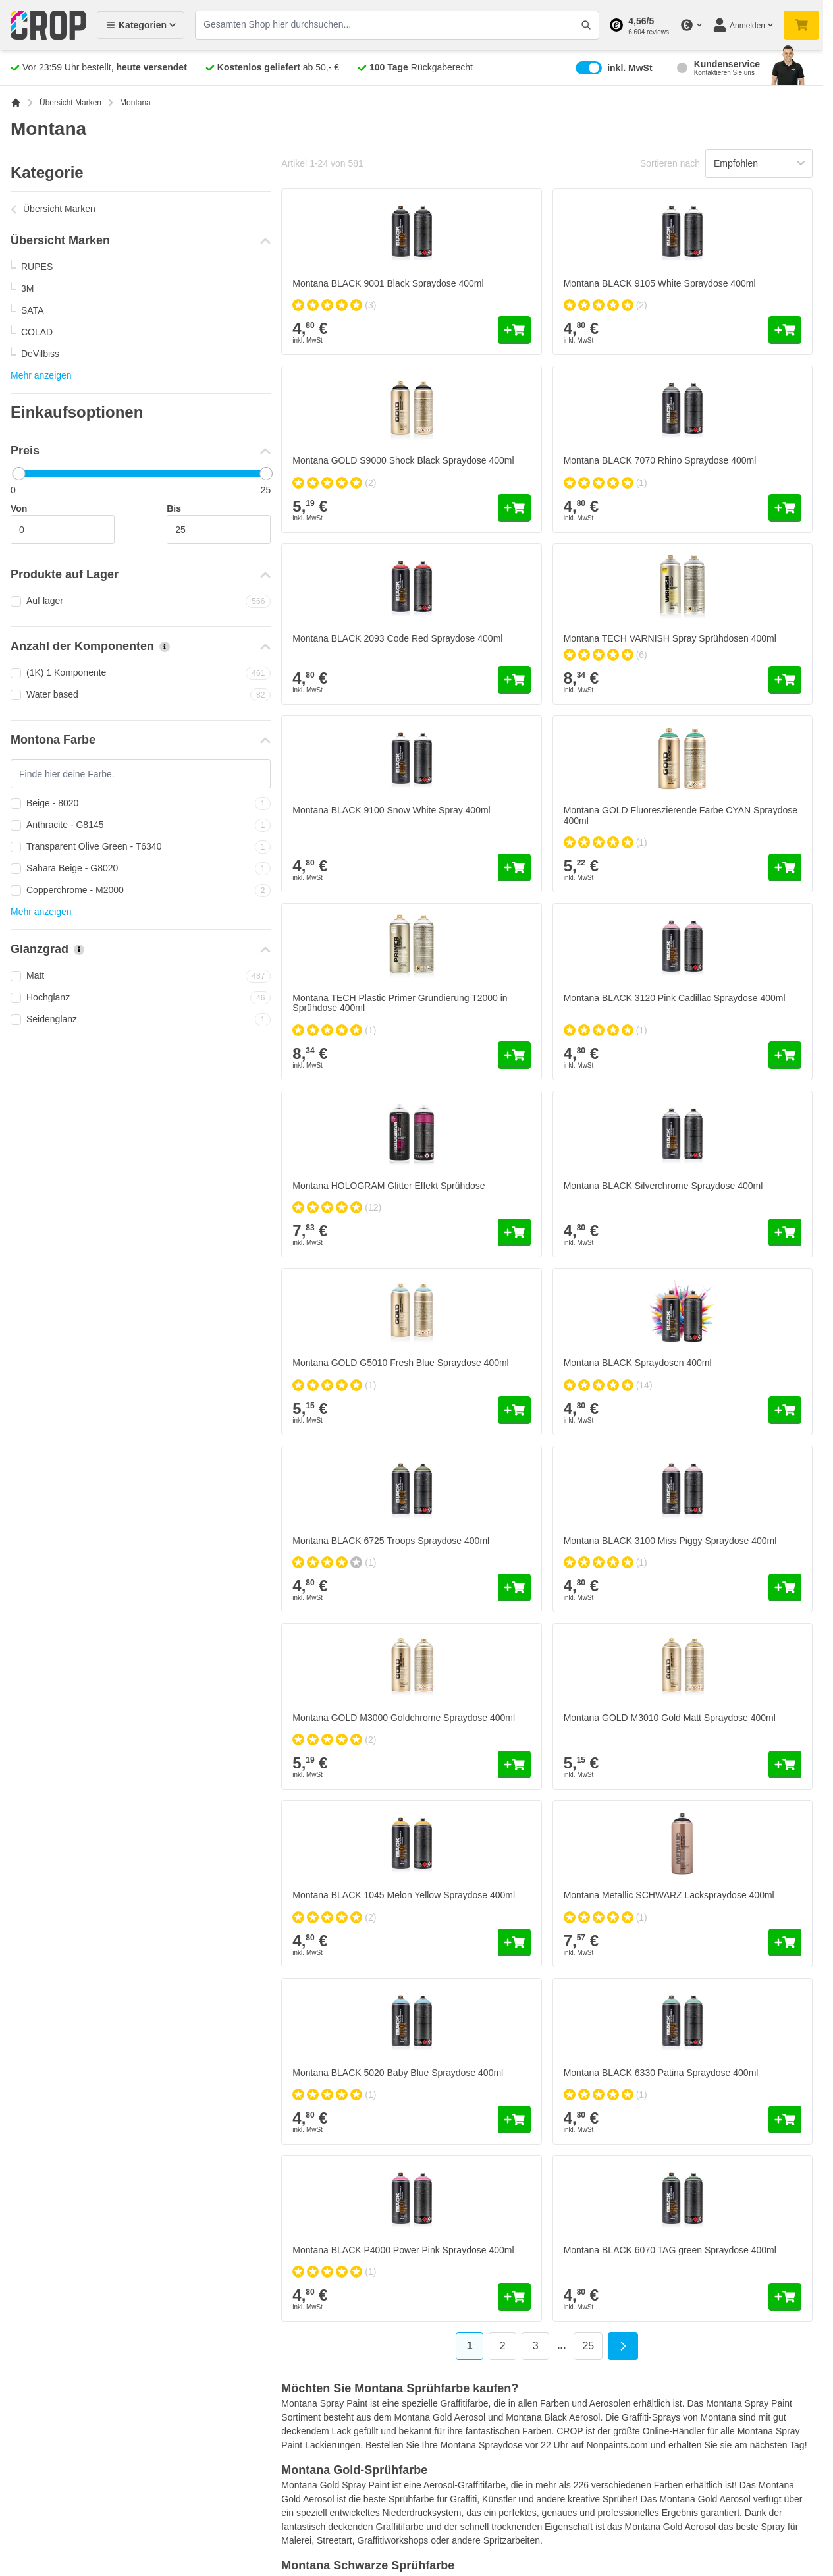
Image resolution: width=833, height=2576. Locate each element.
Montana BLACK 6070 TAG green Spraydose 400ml (670, 2250)
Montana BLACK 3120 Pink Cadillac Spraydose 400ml (675, 998)
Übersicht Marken (70, 102)
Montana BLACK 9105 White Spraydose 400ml (660, 283)
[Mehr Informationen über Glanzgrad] (79, 950)
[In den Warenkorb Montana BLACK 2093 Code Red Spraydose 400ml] (514, 680)
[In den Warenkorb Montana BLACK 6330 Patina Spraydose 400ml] (784, 2119)
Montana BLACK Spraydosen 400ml (638, 1362)
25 (592, 2348)
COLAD (37, 332)
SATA (32, 310)
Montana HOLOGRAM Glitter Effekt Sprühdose (388, 1185)
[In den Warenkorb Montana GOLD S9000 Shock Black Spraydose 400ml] (514, 508)
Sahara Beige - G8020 (141, 868)
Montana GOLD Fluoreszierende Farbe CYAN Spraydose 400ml (680, 815)
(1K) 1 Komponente (141, 673)
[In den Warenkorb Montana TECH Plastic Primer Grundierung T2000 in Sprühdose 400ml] (514, 1055)
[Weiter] (623, 2346)
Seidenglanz (141, 1019)
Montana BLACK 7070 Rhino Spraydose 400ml (660, 460)
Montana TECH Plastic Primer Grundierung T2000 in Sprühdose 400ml (399, 1003)
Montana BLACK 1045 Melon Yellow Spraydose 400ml (403, 1895)
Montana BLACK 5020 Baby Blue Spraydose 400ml (397, 2073)
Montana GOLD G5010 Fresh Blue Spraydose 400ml (400, 1362)
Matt (141, 976)
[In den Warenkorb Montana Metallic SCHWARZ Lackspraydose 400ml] (784, 1942)
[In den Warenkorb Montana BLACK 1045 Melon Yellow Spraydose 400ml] (514, 1942)
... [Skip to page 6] (561, 2345)
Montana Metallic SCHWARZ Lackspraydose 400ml (669, 1895)
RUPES (37, 266)
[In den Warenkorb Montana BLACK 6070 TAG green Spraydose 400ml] (784, 2297)
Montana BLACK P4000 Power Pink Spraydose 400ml (403, 2250)
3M (27, 288)
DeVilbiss (40, 353)
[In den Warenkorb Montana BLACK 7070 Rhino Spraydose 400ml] (784, 508)
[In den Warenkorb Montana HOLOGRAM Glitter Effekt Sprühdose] (514, 1232)
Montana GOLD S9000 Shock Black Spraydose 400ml (403, 460)
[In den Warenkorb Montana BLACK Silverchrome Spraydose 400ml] (784, 1232)
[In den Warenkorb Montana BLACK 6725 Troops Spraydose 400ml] (514, 1587)
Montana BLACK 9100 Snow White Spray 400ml (391, 810)
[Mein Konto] (742, 25)
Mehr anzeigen (41, 375)
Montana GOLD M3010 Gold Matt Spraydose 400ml (670, 1718)
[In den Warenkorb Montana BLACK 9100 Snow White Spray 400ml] (514, 867)
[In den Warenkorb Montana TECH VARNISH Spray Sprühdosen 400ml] (784, 680)
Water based (141, 694)
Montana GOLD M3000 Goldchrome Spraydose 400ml (403, 1718)
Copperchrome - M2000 (141, 890)
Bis (174, 508)
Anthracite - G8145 (141, 825)
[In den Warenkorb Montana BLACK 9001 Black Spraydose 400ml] (514, 330)
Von (19, 508)
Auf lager (141, 601)
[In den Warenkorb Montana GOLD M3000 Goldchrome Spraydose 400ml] (514, 1764)
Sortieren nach (670, 163)
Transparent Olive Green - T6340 (141, 847)
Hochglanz (141, 997)
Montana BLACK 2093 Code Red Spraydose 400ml (397, 638)
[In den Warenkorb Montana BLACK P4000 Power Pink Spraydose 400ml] (514, 2297)
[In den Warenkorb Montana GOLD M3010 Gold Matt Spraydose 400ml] (784, 1764)
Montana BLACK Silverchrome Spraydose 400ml (663, 1185)
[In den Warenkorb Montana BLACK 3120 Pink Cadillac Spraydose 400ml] (784, 1055)
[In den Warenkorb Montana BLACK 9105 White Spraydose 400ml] (784, 330)
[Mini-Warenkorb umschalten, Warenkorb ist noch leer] (801, 25)
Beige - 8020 (141, 803)
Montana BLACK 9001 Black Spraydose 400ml (387, 283)
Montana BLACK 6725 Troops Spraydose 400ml (390, 1540)
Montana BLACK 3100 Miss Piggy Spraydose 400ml (670, 1540)
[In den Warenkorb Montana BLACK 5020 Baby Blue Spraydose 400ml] (514, 2119)
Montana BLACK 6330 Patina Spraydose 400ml (661, 2073)
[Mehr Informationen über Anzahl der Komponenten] (164, 647)
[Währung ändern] (691, 25)
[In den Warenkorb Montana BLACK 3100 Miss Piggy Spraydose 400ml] (784, 1587)
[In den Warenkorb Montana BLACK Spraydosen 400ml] (784, 1410)
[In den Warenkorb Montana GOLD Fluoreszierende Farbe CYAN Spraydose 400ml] (784, 867)
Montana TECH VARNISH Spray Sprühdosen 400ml (670, 638)
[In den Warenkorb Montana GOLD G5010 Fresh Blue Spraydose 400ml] (514, 1410)
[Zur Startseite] (16, 102)
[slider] (19, 473)
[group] (334, 305)
